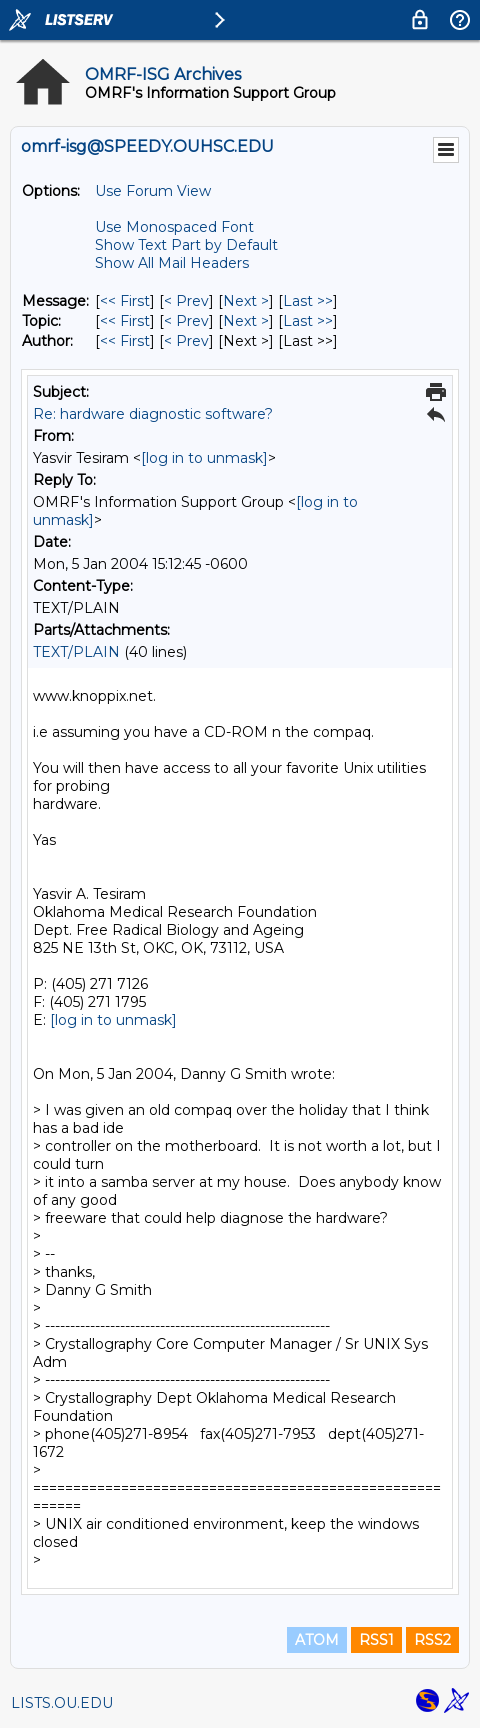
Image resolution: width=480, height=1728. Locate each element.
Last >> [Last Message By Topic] (308, 321)
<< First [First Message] (125, 301)
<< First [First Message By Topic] (125, 321)
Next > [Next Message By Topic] (246, 321)
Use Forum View (153, 191)
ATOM (317, 1640)
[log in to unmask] (204, 458)
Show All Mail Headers (172, 263)
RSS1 (376, 1640)
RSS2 (432, 1640)
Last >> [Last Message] (308, 301)
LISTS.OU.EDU (62, 1703)
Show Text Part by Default (186, 245)
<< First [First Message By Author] (125, 341)
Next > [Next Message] (246, 301)
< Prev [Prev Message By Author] (186, 341)
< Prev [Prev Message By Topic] (186, 321)
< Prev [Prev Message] (186, 301)
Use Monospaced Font (174, 227)
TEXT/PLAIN (76, 652)
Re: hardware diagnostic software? (153, 414)
